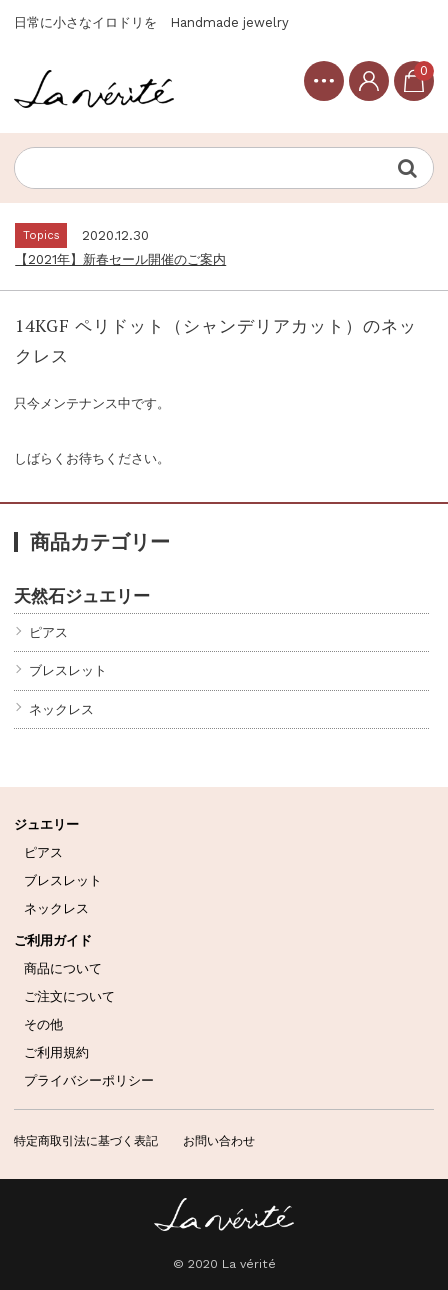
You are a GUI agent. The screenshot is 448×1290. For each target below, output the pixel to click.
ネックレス (61, 709)
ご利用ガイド (53, 940)
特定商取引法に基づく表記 (86, 1141)
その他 (43, 1024)
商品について (63, 968)
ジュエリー (46, 824)
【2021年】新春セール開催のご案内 (120, 259)
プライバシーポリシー (89, 1080)
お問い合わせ (219, 1141)
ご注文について (69, 996)
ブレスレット (68, 670)
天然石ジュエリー (82, 595)
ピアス (48, 632)
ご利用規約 (56, 1052)
